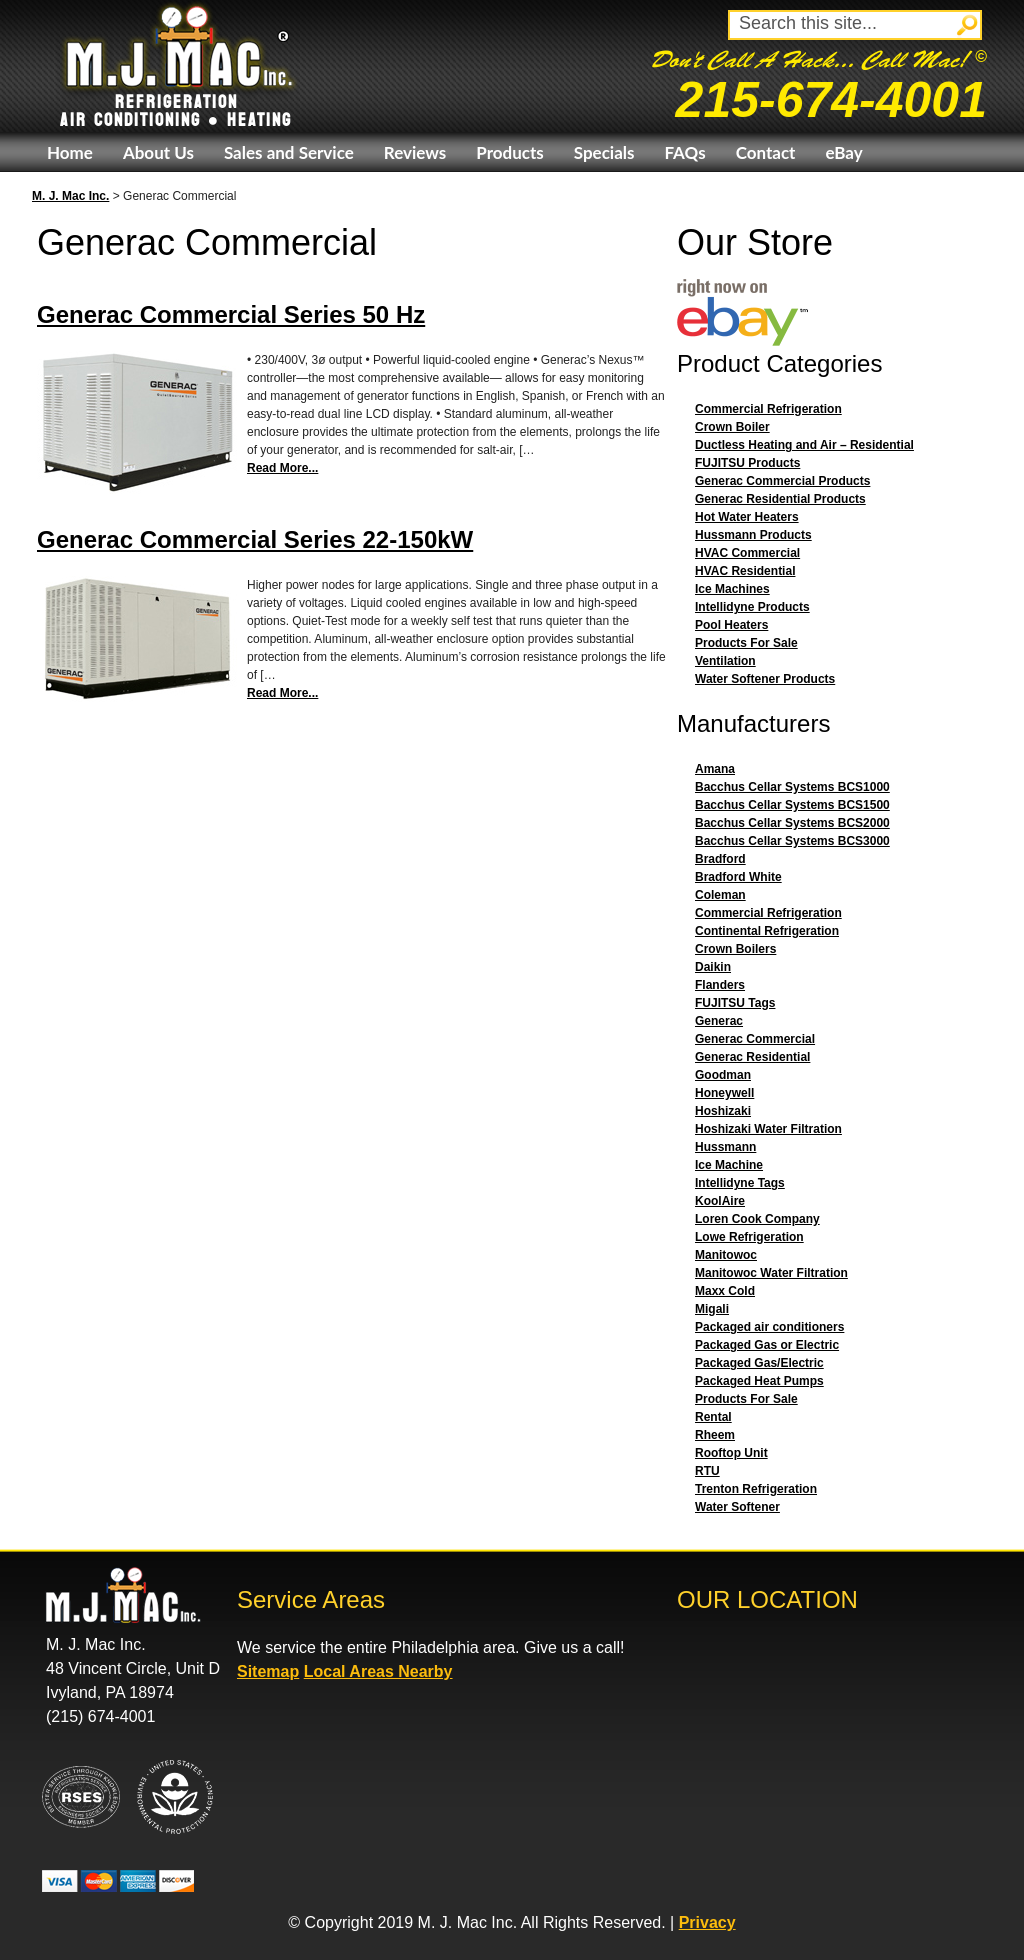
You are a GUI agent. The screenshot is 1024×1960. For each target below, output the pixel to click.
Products (509, 152)
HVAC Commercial (747, 553)
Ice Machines (732, 589)
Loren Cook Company (757, 1219)
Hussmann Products (753, 535)
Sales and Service (289, 152)
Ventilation (725, 661)
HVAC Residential (745, 571)
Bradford (720, 859)
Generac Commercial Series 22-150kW (255, 539)
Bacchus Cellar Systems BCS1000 (792, 787)
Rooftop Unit (731, 1453)
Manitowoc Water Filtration (771, 1273)
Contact (766, 152)
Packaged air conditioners (769, 1327)
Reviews (415, 152)
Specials (604, 152)
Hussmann (725, 1147)
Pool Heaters (731, 625)
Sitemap (268, 1671)
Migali (712, 1309)
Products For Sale (746, 643)
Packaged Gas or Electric (767, 1345)
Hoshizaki (723, 1111)
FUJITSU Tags (735, 1003)
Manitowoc (726, 1255)
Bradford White (738, 877)
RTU (707, 1471)
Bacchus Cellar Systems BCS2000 (792, 823)
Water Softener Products (765, 679)
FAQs (684, 152)
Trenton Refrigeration (756, 1489)
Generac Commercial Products (782, 481)
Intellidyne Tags (740, 1183)
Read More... (282, 468)
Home (70, 152)
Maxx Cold (725, 1291)
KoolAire (720, 1201)
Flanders (720, 985)
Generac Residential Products (780, 499)
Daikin (713, 967)
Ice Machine (729, 1165)
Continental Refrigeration (767, 931)
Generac (719, 1021)
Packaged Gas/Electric (759, 1363)
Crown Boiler (732, 427)
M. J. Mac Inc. (70, 196)
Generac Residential (752, 1057)
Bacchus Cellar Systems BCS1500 (792, 805)
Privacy (707, 1922)
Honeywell (724, 1093)
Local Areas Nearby (378, 1671)
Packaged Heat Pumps (759, 1381)
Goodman (723, 1075)
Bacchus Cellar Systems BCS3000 (792, 841)
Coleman (720, 895)
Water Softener (737, 1507)
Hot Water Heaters (747, 517)
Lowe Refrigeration (749, 1237)
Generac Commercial (755, 1039)
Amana (715, 769)
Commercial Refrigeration (768, 409)
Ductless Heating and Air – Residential (804, 445)
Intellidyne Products (752, 607)
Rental (713, 1417)
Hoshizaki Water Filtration (768, 1129)
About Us (158, 152)
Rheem (715, 1435)
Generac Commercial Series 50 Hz (231, 314)
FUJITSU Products (747, 463)
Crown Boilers (735, 949)
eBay (843, 152)
